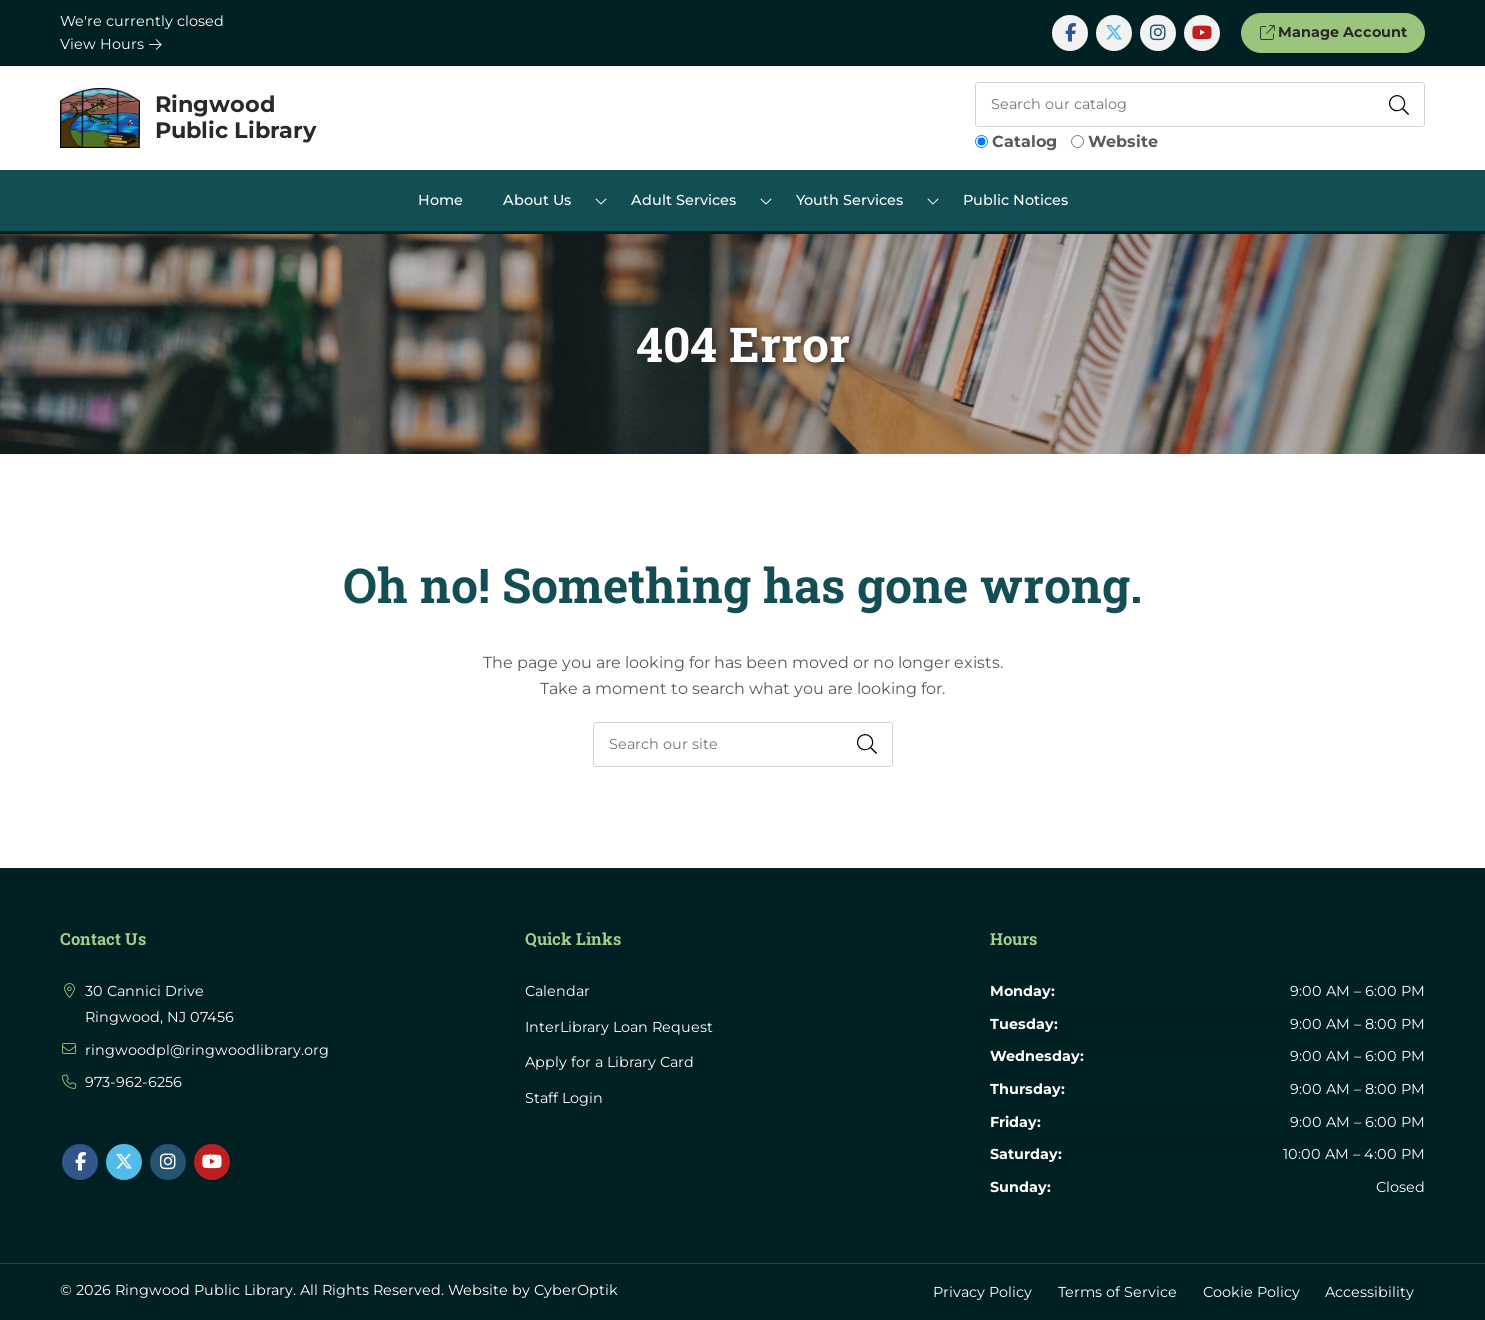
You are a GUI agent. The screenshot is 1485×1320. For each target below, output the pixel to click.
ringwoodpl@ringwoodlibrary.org (207, 1050)
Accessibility (1369, 1291)
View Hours (111, 44)
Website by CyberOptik (533, 1290)
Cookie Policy (1251, 1291)
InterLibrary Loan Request (619, 1027)
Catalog (1024, 141)
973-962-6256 (133, 1082)
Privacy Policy (982, 1291)
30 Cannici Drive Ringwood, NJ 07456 (159, 1004)
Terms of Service (1117, 1291)
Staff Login (564, 1098)
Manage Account (1332, 32)
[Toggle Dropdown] (601, 200)
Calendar (557, 991)
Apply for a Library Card (609, 1062)
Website (1123, 141)
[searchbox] (743, 744)
